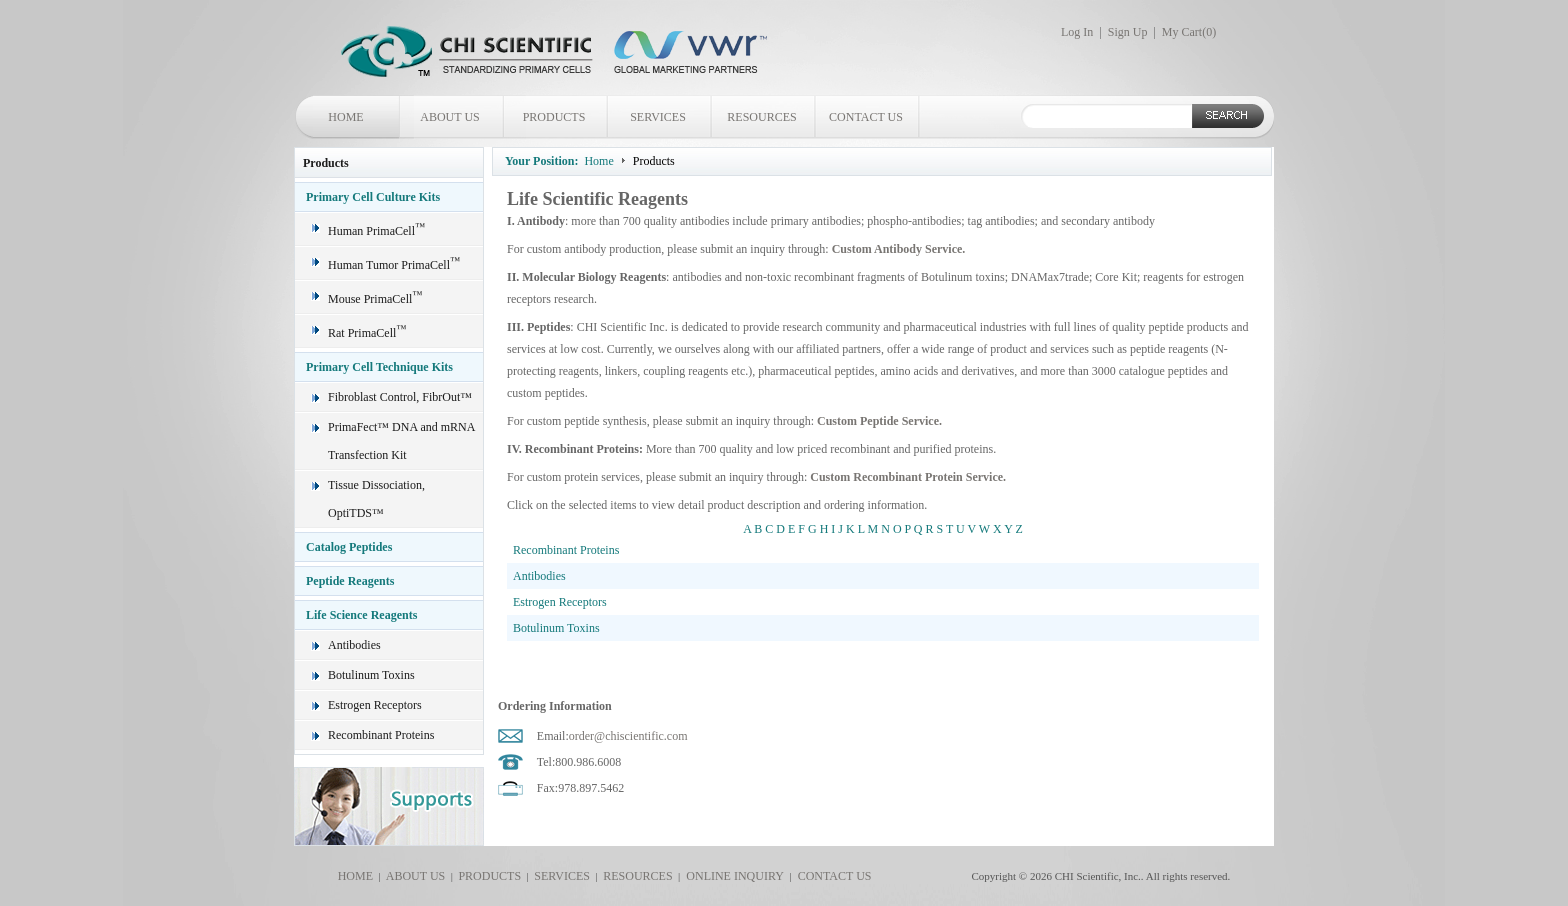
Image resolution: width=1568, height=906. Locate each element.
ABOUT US (449, 117)
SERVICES (658, 117)
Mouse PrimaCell (375, 299)
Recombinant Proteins (381, 735)
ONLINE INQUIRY (732, 876)
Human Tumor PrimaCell (394, 265)
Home (598, 161)
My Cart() (1189, 32)
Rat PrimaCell (367, 333)
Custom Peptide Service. (879, 421)
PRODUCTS (554, 117)
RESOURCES (761, 117)
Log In (1077, 32)
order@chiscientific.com (628, 736)
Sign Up (1128, 32)
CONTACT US (866, 117)
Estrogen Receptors (375, 705)
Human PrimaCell (376, 231)
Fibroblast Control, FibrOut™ (400, 397)
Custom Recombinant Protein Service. (908, 477)
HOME (345, 117)
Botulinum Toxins (371, 675)
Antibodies (354, 645)
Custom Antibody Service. (899, 249)
